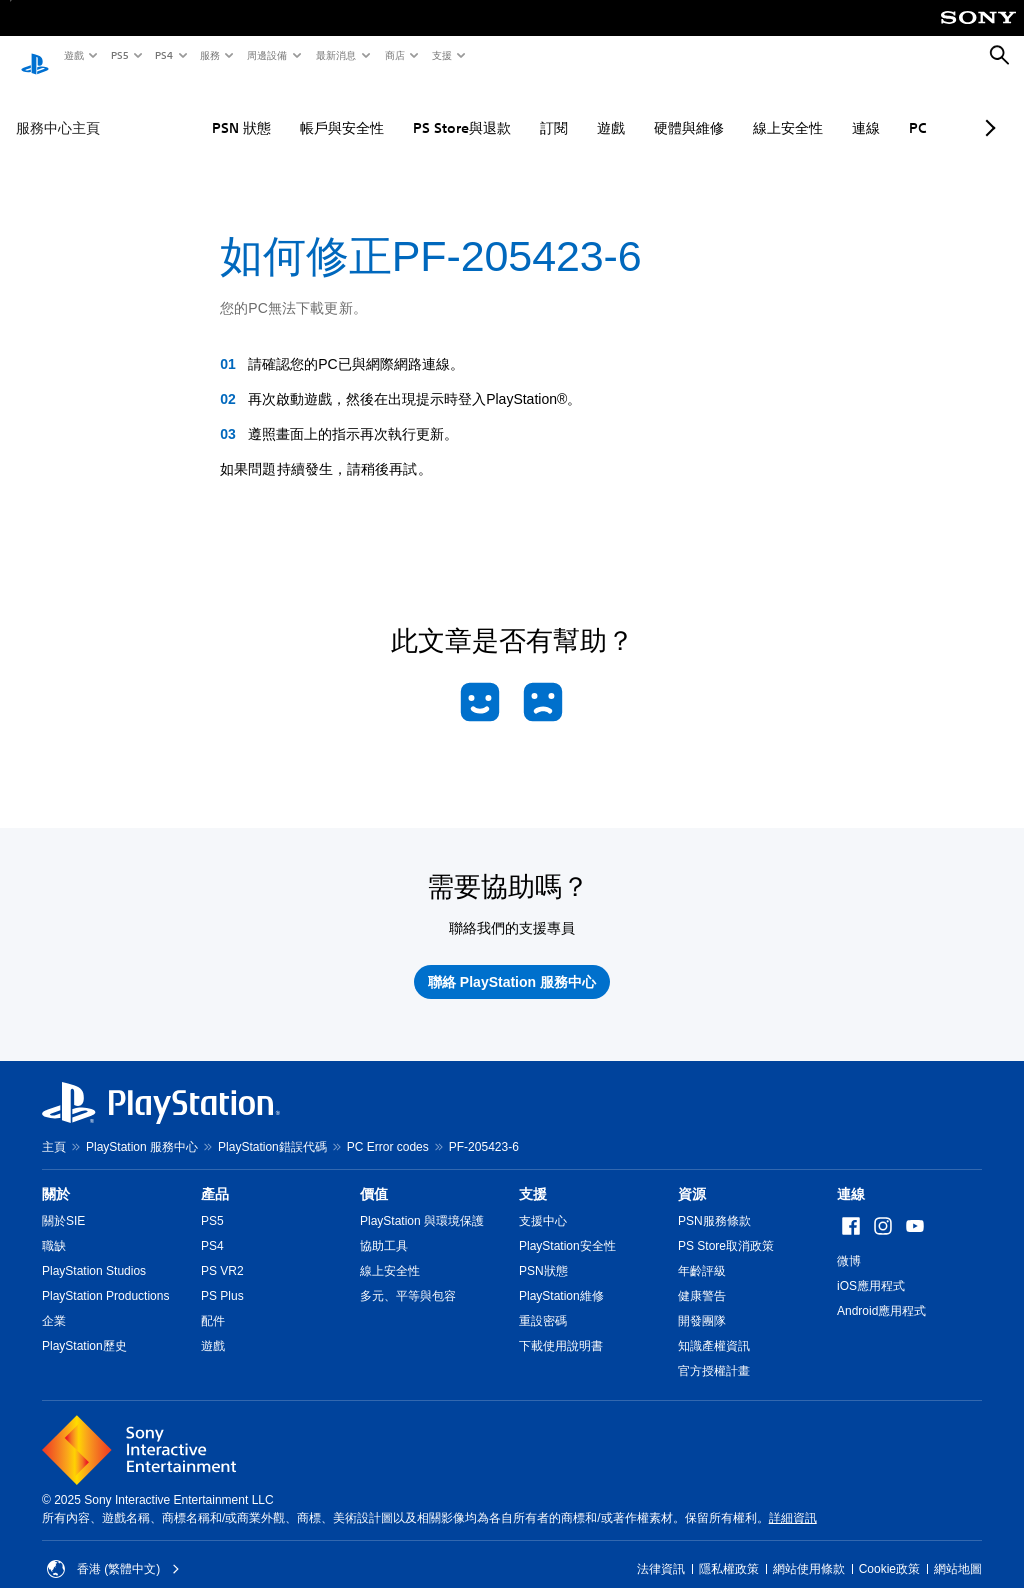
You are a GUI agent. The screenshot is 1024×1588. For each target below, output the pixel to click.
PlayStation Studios (94, 1252)
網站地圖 (958, 1550)
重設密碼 (543, 1302)
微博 (849, 1242)
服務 (209, 55)
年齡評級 (702, 1252)
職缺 (54, 1227)
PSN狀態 (543, 1252)
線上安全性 (728, 109)
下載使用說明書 (561, 1327)
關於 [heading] (56, 1175)
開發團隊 (702, 1302)
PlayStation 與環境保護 (422, 1202)
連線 (806, 109)
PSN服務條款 (714, 1202)
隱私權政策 (729, 1550)
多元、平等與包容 (408, 1277)
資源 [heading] (692, 1175)
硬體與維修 (629, 109)
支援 (441, 55)
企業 (54, 1302)
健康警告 (702, 1277)
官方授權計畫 (714, 1352)
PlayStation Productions (105, 1277)
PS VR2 (222, 1252)
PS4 (163, 55)
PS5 (118, 55)
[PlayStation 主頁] (35, 56)
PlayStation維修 (561, 1277)
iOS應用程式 (871, 1267)
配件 (213, 1302)
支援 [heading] (533, 1175)
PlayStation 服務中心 (142, 1128)
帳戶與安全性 (282, 109)
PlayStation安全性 (567, 1227)
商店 (394, 55)
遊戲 (73, 55)
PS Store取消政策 (726, 1227)
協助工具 (384, 1227)
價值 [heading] (374, 1175)
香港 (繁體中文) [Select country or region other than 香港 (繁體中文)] (113, 1550)
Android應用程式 (881, 1292)
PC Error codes (388, 1128)
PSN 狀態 (181, 109)
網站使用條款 (809, 1550)
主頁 (54, 1128)
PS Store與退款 (402, 109)
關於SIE (63, 1202)
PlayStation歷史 (84, 1327)
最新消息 (335, 55)
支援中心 (543, 1202)
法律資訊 (661, 1550)
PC (858, 109)
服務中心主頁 (58, 109)
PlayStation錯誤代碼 (272, 1128)
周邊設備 (266, 55)
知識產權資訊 (714, 1327)
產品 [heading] (215, 1175)
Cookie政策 (889, 1550)
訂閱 (494, 109)
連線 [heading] (851, 1175)
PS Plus (222, 1277)
